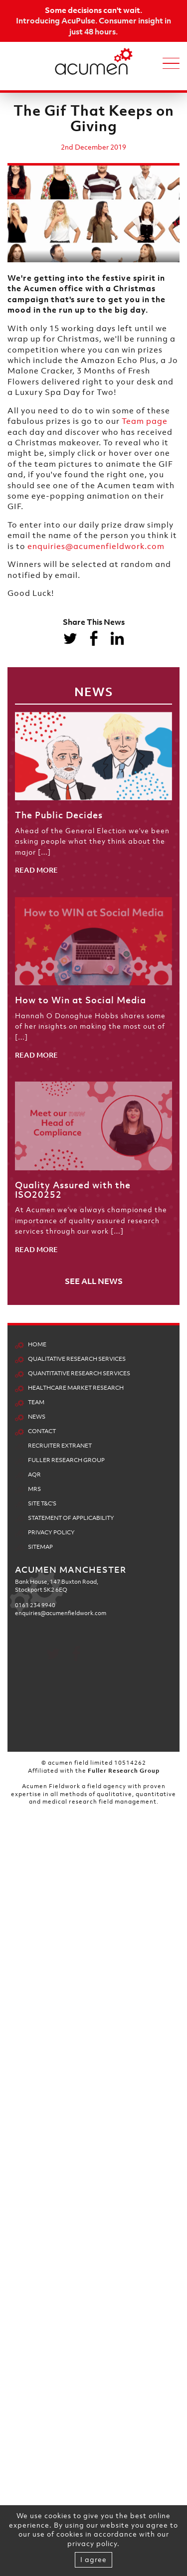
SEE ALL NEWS (94, 1281)
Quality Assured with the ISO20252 (73, 1189)
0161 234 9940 (35, 1932)
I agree (93, 2559)
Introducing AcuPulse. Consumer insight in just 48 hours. (93, 25)
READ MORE (36, 870)
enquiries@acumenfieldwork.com (96, 546)
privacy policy (92, 2543)
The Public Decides (59, 815)
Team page (145, 421)
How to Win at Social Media (80, 1000)
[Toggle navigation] (171, 62)
